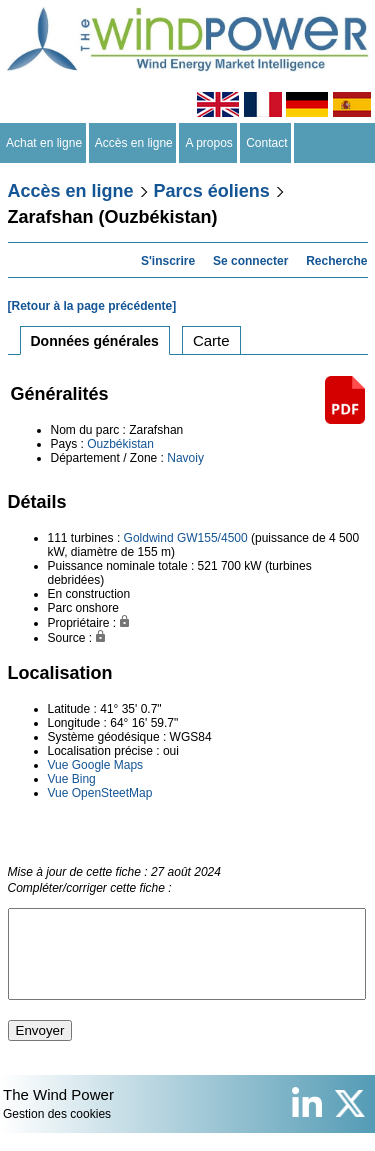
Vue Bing (72, 779)
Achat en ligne (44, 143)
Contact (267, 143)
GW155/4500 (212, 538)
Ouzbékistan (120, 444)
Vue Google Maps (96, 765)
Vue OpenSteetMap (100, 793)
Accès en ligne (134, 143)
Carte (211, 340)
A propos (209, 143)
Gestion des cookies (57, 1132)
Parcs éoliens (212, 191)
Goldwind (149, 538)
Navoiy (185, 458)
